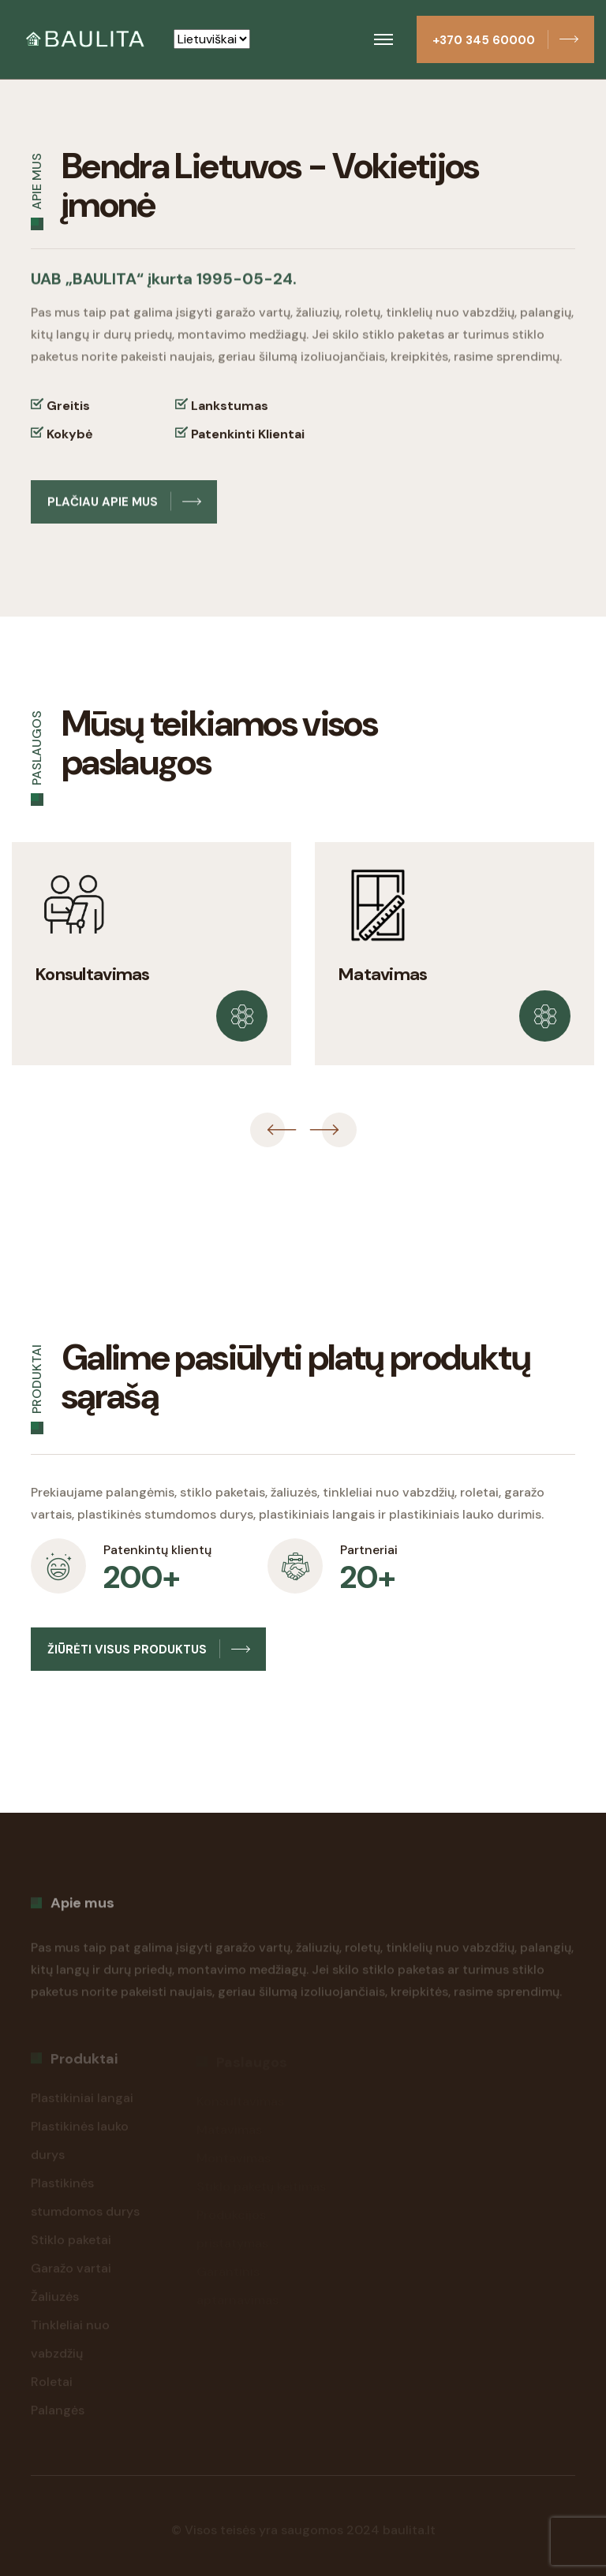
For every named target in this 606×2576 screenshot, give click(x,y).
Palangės (57, 2413)
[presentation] (267, 1130)
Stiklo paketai (71, 2243)
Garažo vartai (71, 2271)
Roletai (52, 2385)
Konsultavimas (93, 974)
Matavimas (383, 974)
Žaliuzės (55, 2299)
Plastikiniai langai (82, 2101)
